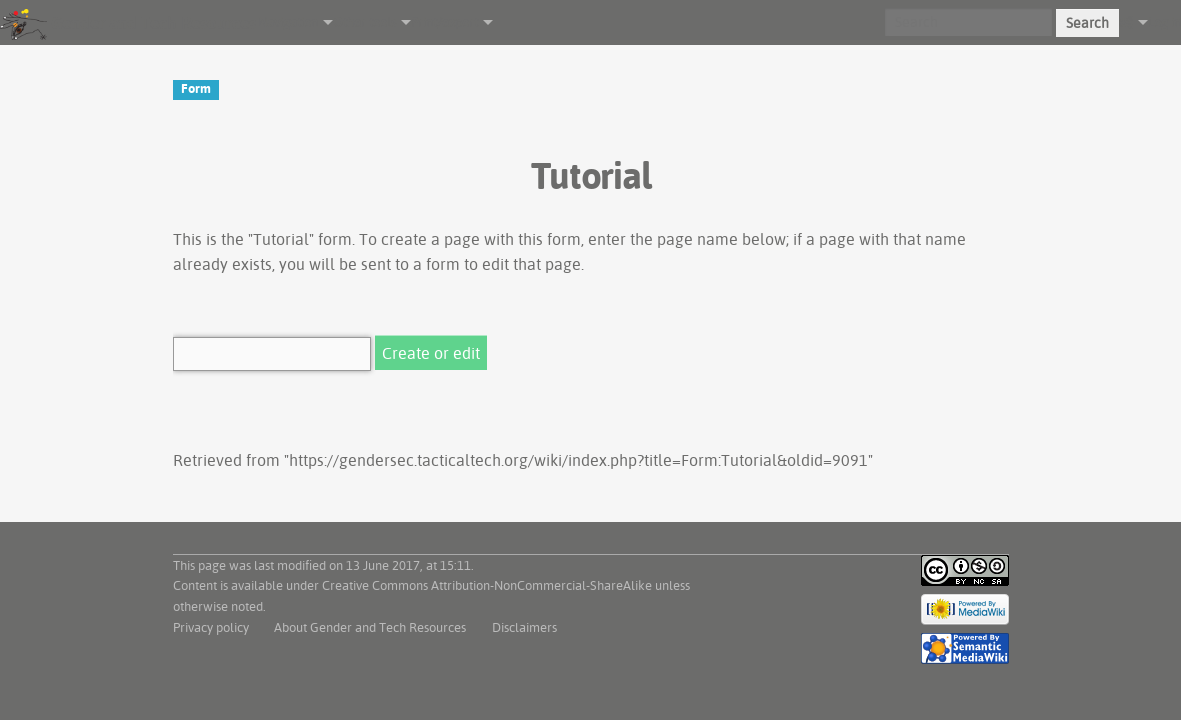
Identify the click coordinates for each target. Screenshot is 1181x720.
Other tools (364, 22)
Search (1087, 23)
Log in (1164, 22)
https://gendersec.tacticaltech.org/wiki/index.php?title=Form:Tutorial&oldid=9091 (578, 460)
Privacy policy (211, 627)
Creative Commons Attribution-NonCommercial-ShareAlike (487, 585)
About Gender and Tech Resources (370, 627)
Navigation (288, 22)
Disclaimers (524, 627)
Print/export (444, 22)
